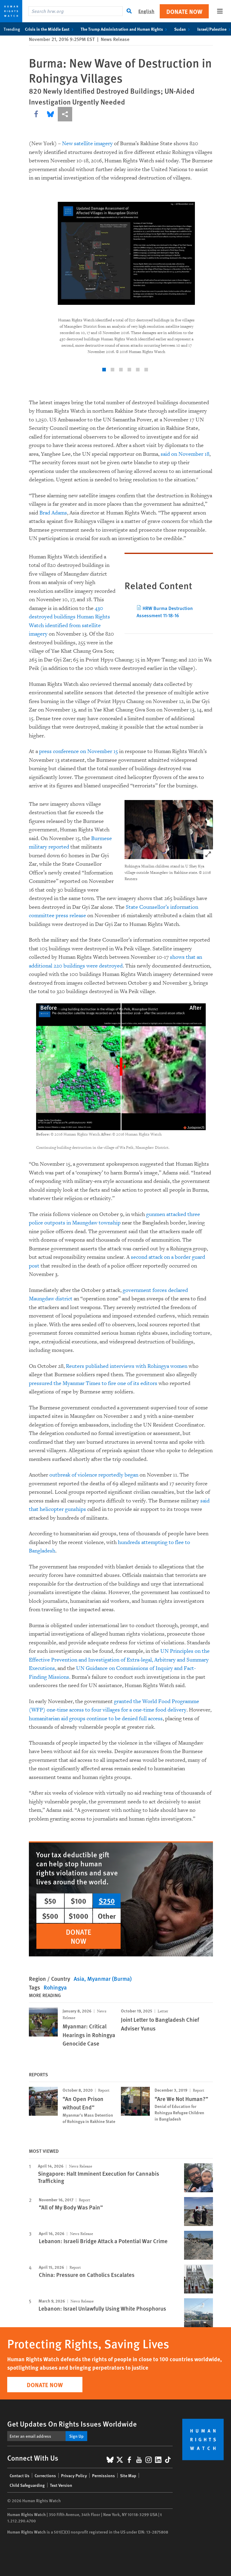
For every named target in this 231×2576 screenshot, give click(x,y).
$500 (50, 1916)
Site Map (128, 2475)
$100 (78, 1901)
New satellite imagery (87, 143)
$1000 (78, 1916)
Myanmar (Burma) (109, 1978)
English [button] (146, 11)
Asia (79, 1978)
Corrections (45, 2475)
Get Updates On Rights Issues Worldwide (72, 2423)
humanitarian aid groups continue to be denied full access (96, 1718)
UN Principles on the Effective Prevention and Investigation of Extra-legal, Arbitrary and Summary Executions (119, 1660)
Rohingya (55, 1987)
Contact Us (19, 2475)
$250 (107, 1901)
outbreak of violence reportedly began (93, 1474)
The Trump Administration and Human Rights (125, 29)
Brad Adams (53, 512)
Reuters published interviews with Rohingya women (126, 1366)
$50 (50, 1901)
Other (107, 1916)
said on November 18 (185, 454)
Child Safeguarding (27, 2485)
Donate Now (184, 11)
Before (48, 1007)
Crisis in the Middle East (50, 29)
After (195, 1007)
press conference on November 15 (78, 751)
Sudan (183, 29)
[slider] (121, 1067)
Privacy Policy (74, 2475)
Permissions (103, 2475)
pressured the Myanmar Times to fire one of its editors (93, 1383)
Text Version (61, 2485)
